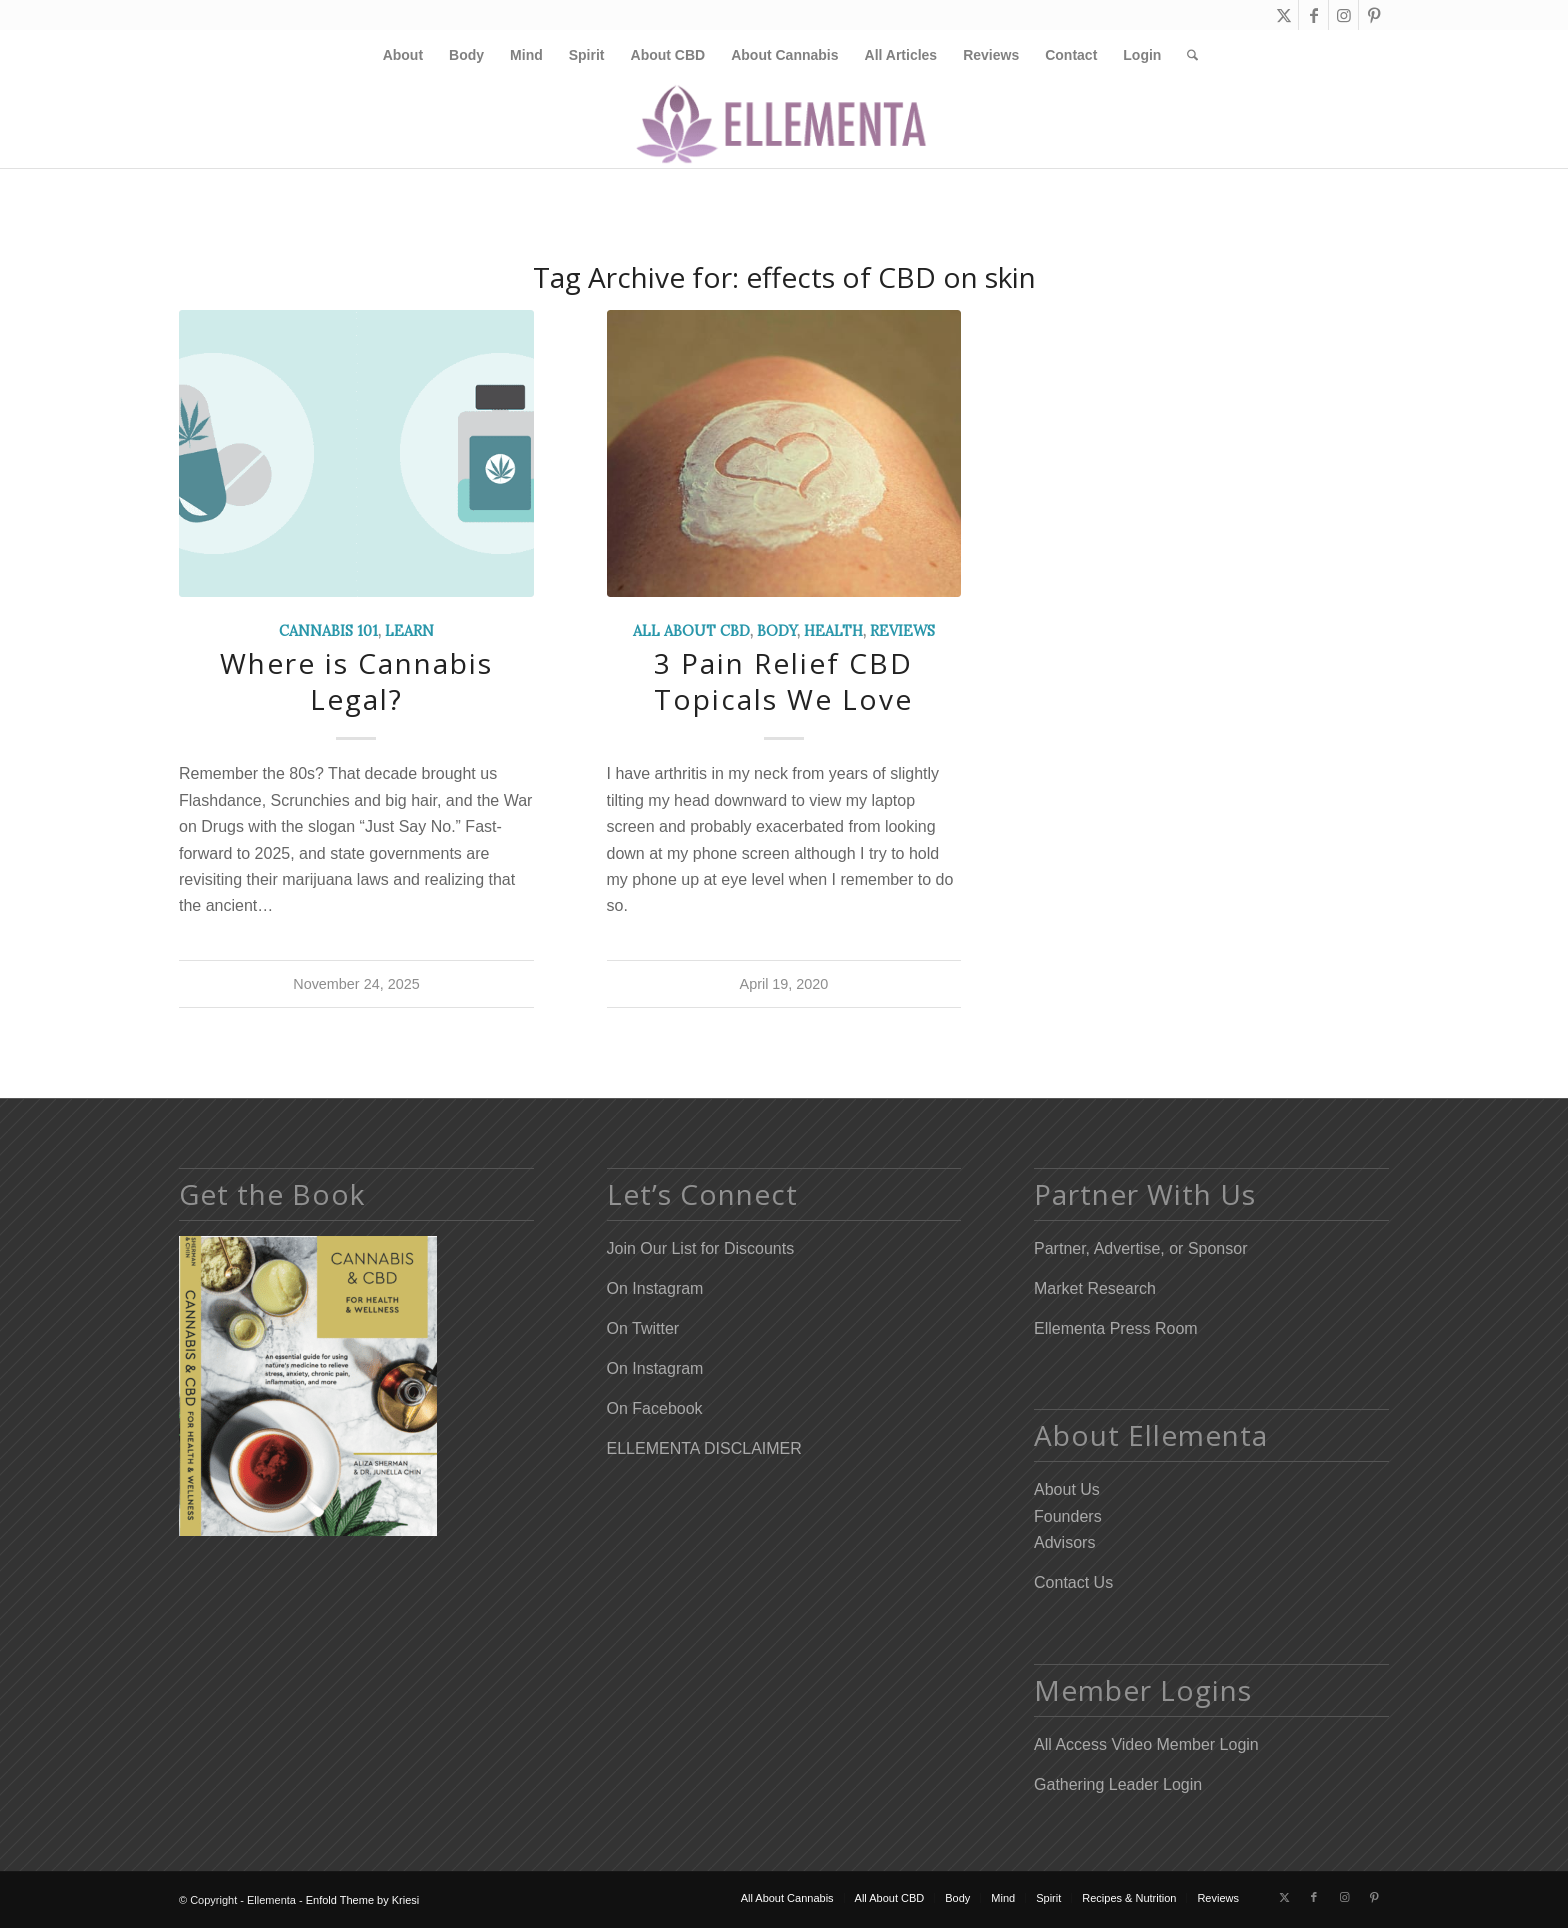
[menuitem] (403, 55)
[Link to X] (1283, 15)
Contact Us (1073, 1582)
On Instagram (655, 1288)
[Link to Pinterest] (1374, 15)
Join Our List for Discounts (701, 1248)
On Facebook (655, 1408)
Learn (409, 631)
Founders (1068, 1516)
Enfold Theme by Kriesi (363, 1900)
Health (833, 631)
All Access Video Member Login (1146, 1744)
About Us (1067, 1489)
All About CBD (691, 631)
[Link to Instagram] (1343, 15)
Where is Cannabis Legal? (356, 681)
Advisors (1064, 1542)
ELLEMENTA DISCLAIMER (704, 1448)
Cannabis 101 (328, 631)
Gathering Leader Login (1118, 1784)
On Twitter (643, 1328)
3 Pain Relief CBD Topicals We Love (783, 681)
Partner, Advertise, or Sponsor (1140, 1248)
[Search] (1186, 55)
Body (777, 631)
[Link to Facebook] (1313, 15)
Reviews (902, 631)
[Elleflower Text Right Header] (784, 124)
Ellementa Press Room (1116, 1328)
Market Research (1095, 1288)
